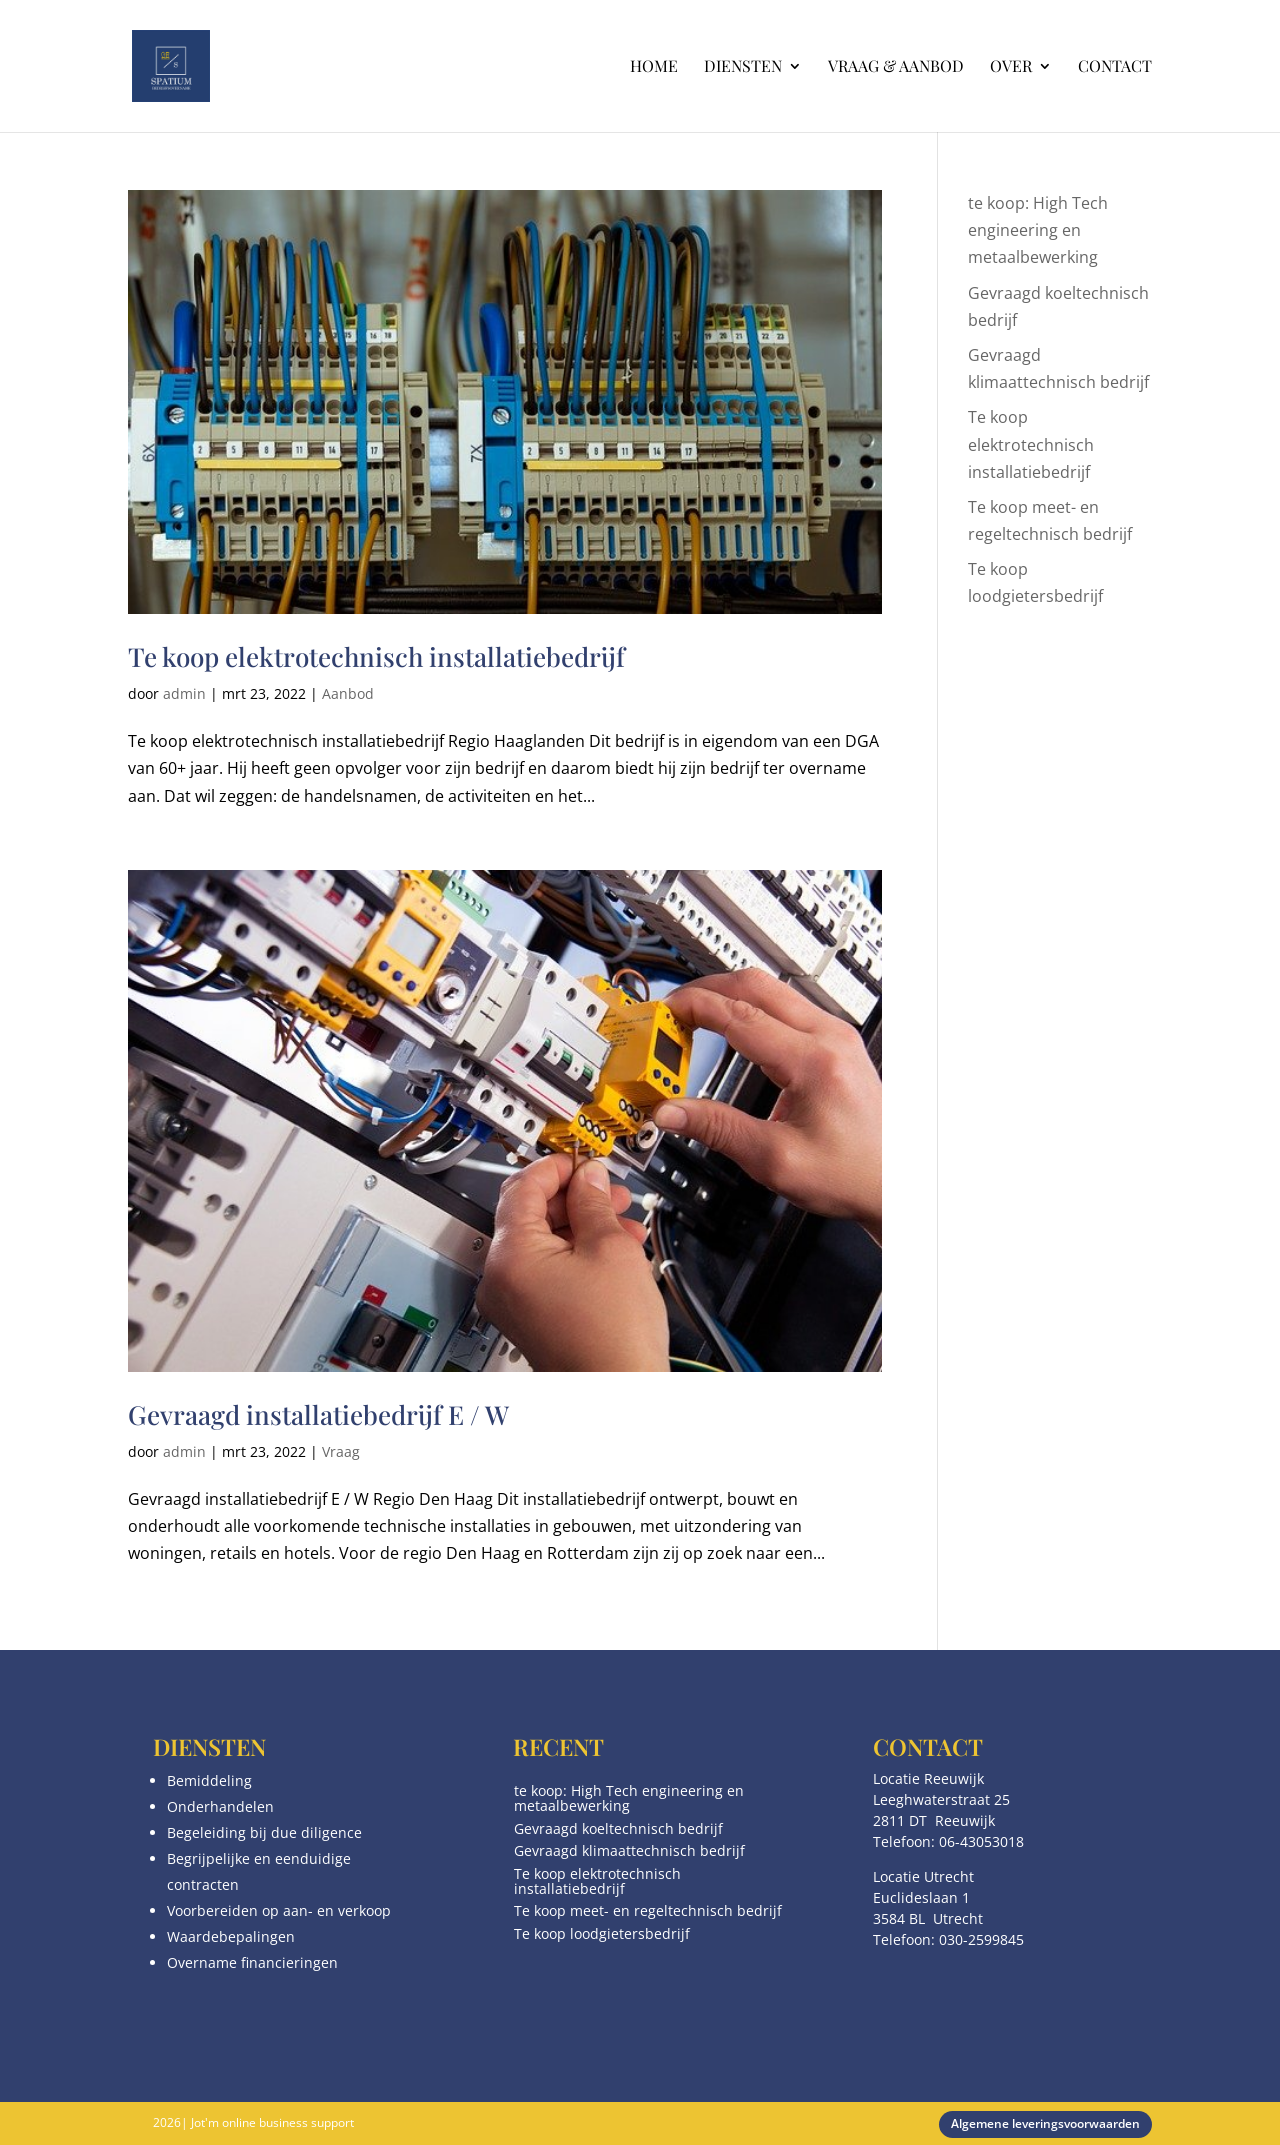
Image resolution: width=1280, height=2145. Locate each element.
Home (654, 67)
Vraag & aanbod (896, 67)
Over (1011, 67)
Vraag (341, 1451)
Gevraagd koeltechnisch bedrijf (618, 1828)
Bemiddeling (209, 1780)
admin (184, 693)
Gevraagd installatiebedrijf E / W (318, 1414)
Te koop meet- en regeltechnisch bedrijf (648, 1910)
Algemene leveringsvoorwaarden (1045, 2123)
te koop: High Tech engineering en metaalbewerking (1038, 230)
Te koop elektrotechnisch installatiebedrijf (376, 656)
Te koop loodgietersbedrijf (602, 1933)
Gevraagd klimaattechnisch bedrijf (629, 1850)
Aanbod (348, 693)
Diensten (743, 67)
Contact (1115, 67)
